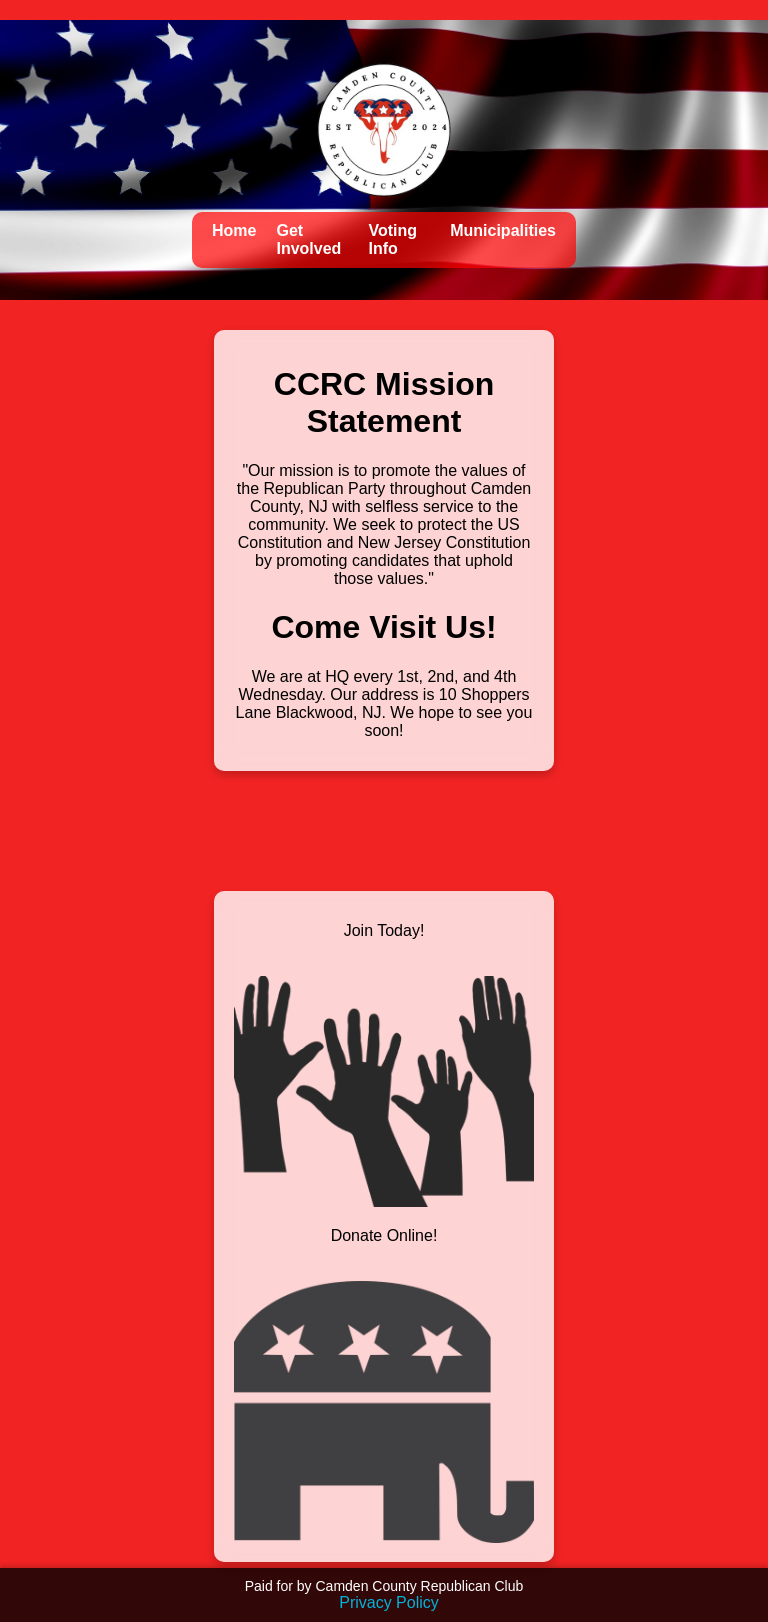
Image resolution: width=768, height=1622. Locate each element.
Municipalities (503, 230)
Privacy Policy (389, 1602)
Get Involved (308, 239)
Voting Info (392, 239)
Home (234, 230)
